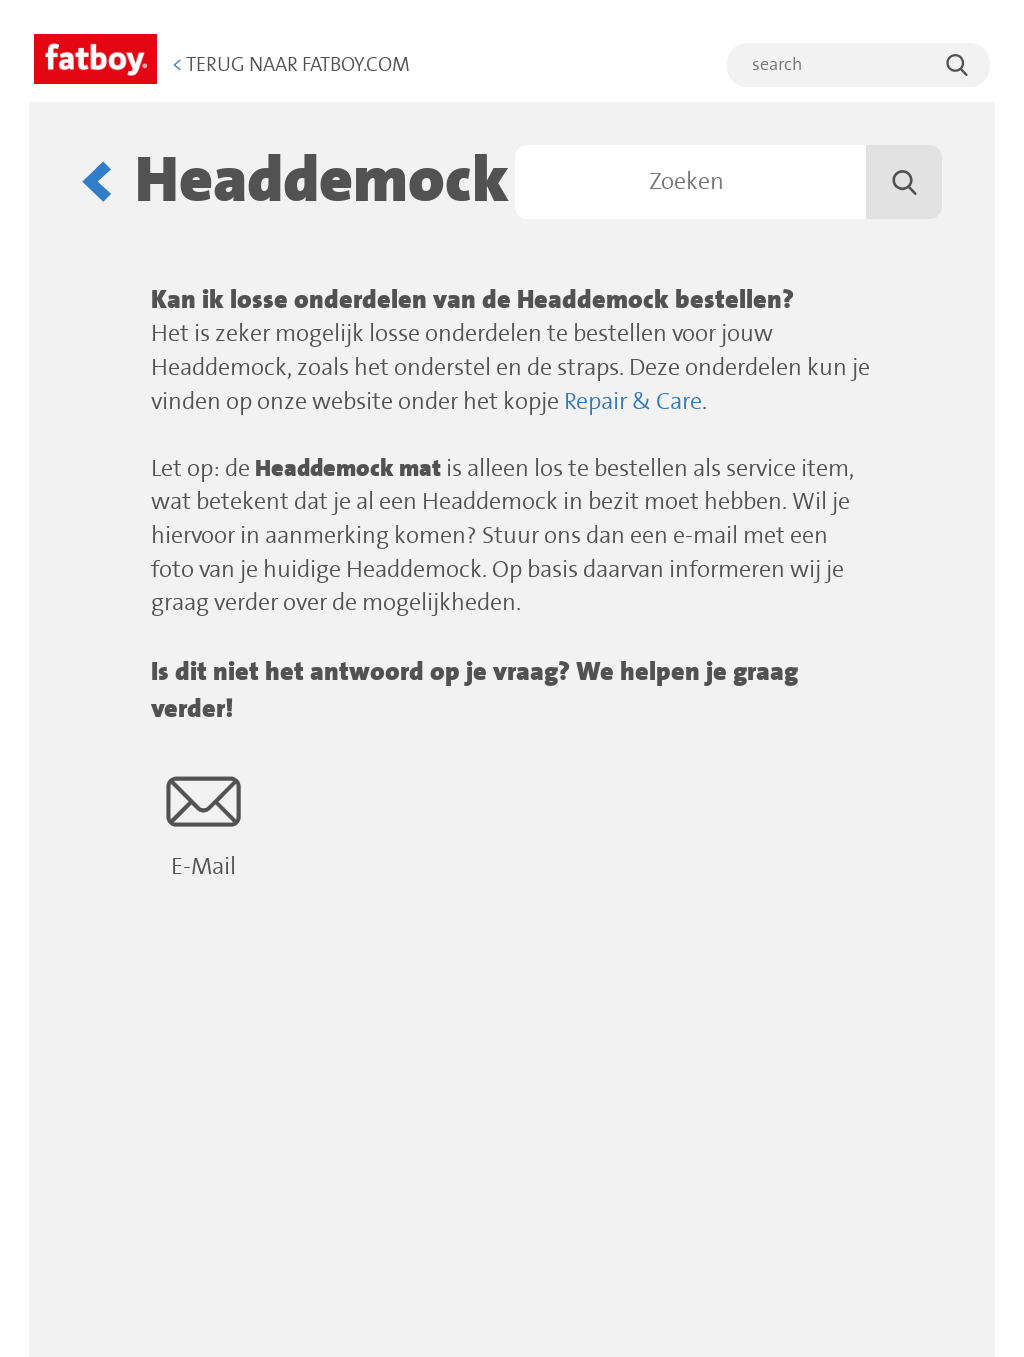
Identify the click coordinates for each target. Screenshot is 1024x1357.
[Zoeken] (728, 182)
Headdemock (322, 181)
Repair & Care (633, 402)
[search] (858, 65)
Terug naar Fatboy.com (291, 65)
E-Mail (203, 822)
